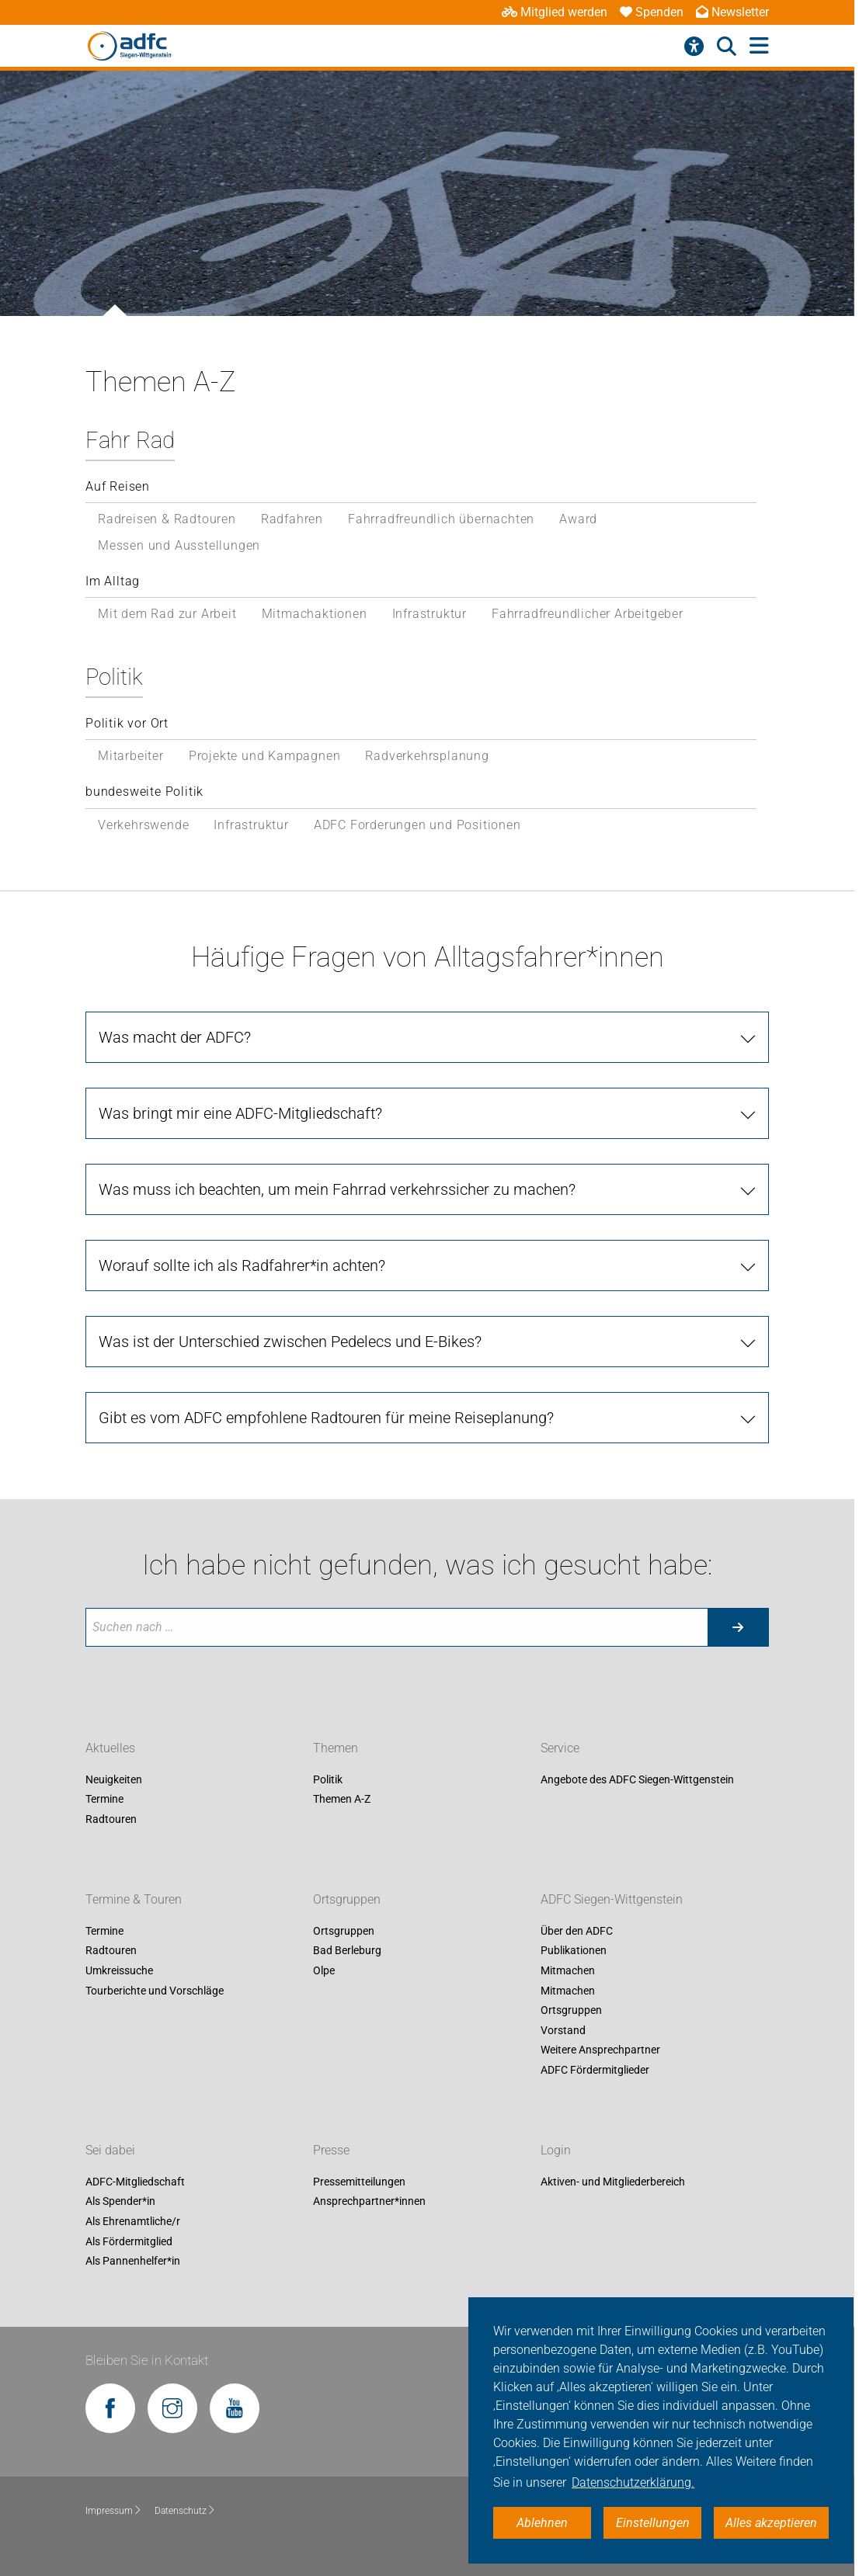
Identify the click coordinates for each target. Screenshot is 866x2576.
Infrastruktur (429, 613)
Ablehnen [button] (542, 2522)
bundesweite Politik (144, 791)
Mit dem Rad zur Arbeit (167, 613)
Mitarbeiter (131, 755)
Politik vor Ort (127, 723)
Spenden (651, 12)
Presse (331, 2150)
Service (560, 1748)
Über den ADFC (577, 1931)
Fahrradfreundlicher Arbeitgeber (587, 613)
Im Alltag (112, 581)
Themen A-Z (341, 1799)
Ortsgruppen (347, 1899)
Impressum (113, 2510)
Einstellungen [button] (653, 2522)
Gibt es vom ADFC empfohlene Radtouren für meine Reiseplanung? (326, 1417)
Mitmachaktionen (314, 613)
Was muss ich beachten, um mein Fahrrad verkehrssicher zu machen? (337, 1189)
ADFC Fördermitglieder (595, 2070)
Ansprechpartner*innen (369, 2202)
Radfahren (292, 519)
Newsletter (732, 12)
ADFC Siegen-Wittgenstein (612, 1899)
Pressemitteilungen (359, 2181)
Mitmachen (568, 1970)
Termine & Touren (133, 1899)
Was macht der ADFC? (175, 1037)
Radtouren (111, 1819)
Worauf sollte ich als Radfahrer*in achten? (242, 1265)
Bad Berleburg (347, 1951)
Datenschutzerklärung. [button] (633, 2482)
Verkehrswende (143, 825)
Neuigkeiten (113, 1779)
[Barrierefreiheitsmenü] (694, 46)
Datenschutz (185, 2510)
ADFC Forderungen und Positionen (417, 825)
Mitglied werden (554, 12)
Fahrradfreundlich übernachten (441, 519)
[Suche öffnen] (726, 46)
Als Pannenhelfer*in (132, 2261)
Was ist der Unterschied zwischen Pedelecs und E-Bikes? (290, 1341)
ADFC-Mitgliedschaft (135, 2181)
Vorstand (563, 2030)
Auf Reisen (117, 486)
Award (578, 519)
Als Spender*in (120, 2202)
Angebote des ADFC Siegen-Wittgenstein (637, 1779)
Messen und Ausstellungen (179, 545)
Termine (104, 1799)
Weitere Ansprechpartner (600, 2050)
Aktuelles (110, 1748)
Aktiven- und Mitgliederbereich (613, 2181)
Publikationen (574, 1951)
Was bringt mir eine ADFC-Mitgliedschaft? (240, 1113)
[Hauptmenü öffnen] (759, 46)
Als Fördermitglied (128, 2241)
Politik (114, 677)
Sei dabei (110, 2150)
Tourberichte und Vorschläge (154, 1990)
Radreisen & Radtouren (167, 519)
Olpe (324, 1970)
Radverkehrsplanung (427, 755)
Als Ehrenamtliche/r (132, 2221)
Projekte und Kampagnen (265, 755)
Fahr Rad (130, 440)
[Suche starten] (738, 1627)
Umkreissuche (119, 1970)
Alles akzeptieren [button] (771, 2522)
